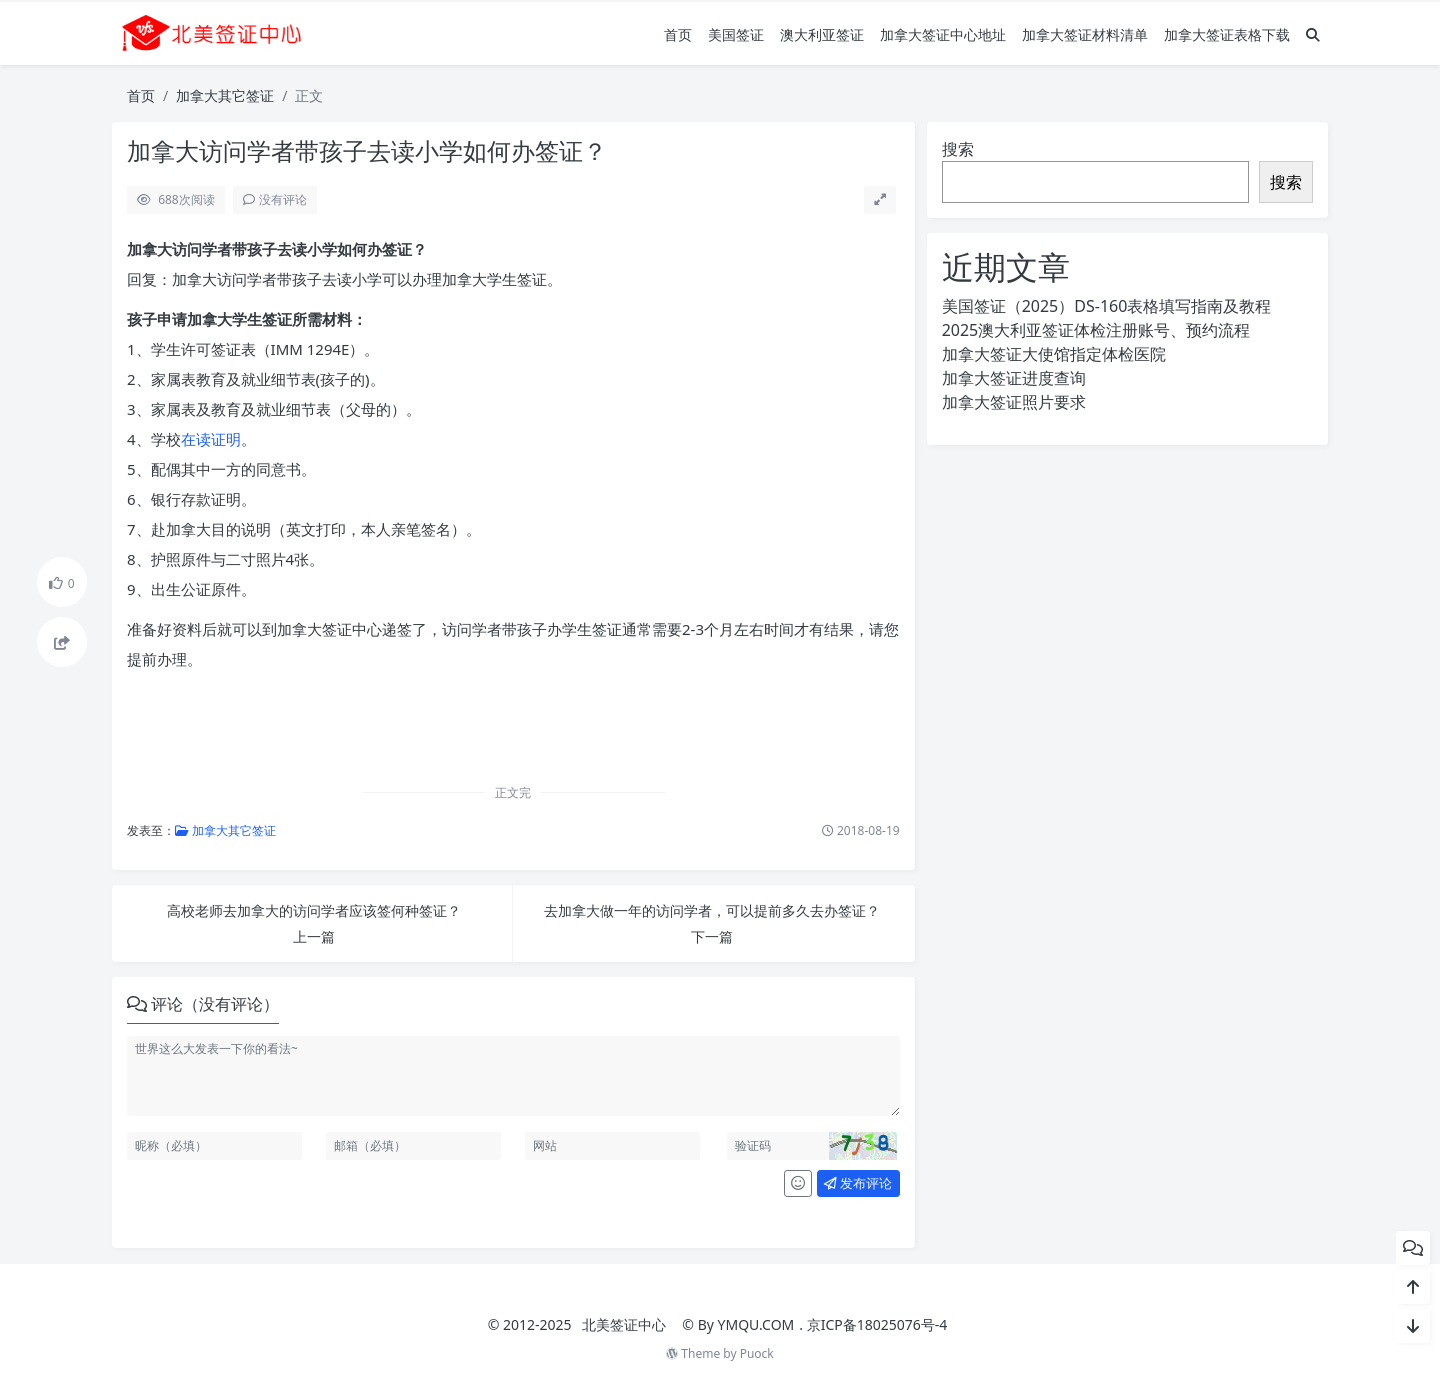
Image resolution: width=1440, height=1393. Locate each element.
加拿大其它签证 (225, 95)
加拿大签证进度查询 (1014, 378)
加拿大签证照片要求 (1014, 402)
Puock (757, 1353)
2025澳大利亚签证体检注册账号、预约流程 (1096, 330)
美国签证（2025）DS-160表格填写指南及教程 (1107, 306)
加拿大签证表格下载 (1227, 34)
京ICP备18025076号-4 (877, 1324)
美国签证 (736, 34)
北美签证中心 (624, 1324)
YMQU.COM (756, 1324)
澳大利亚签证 (822, 34)
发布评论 (858, 1183)
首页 (678, 34)
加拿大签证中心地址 (943, 34)
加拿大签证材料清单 (1085, 34)
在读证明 (211, 439)
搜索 (958, 149)
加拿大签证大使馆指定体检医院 (1054, 354)
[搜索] (1313, 34)
